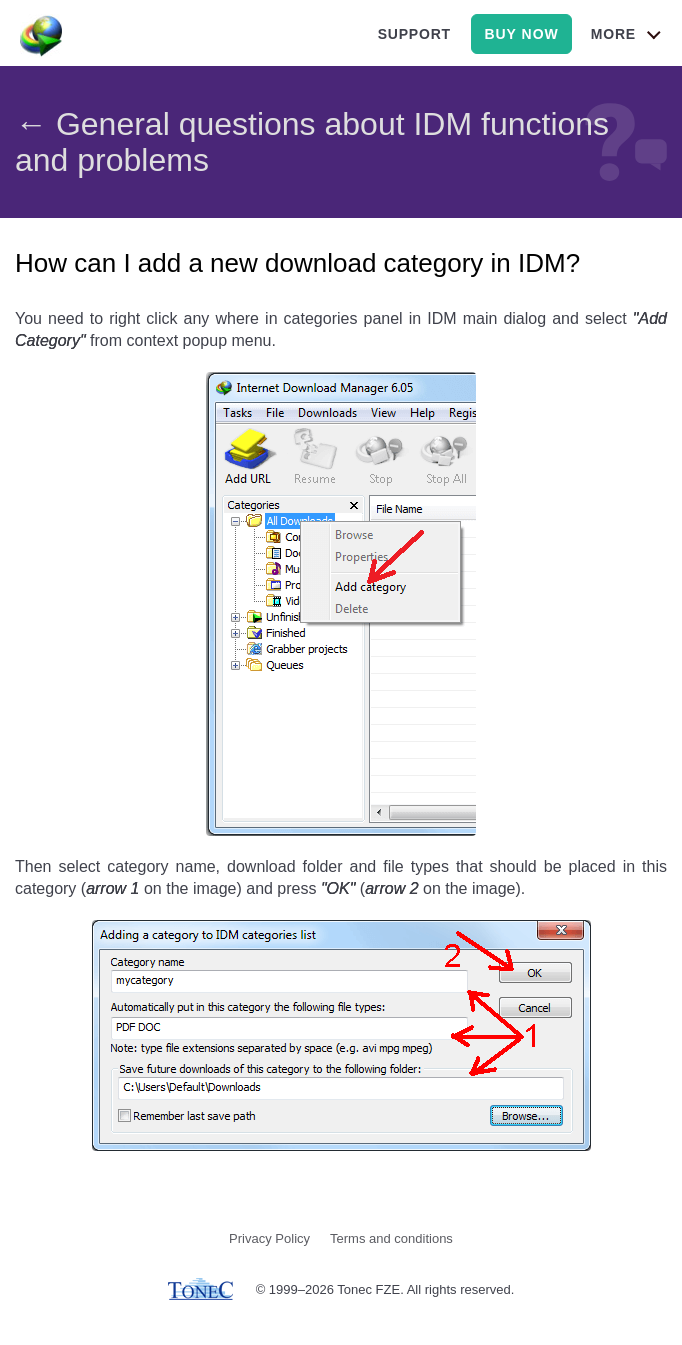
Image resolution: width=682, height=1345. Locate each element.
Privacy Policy (269, 1238)
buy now (521, 34)
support (414, 34)
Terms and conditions (391, 1238)
